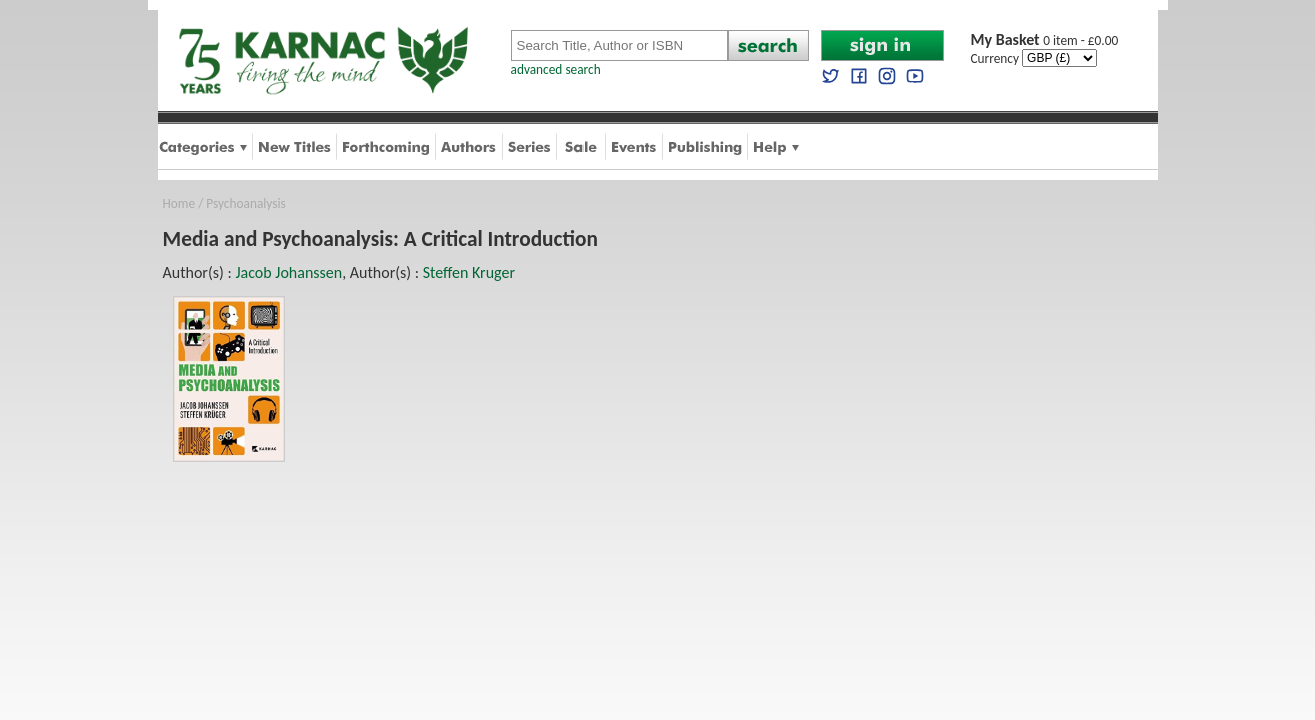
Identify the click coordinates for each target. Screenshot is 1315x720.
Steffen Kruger (469, 272)
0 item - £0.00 (1045, 40)
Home (179, 203)
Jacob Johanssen (288, 272)
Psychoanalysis (245, 203)
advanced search (556, 69)
